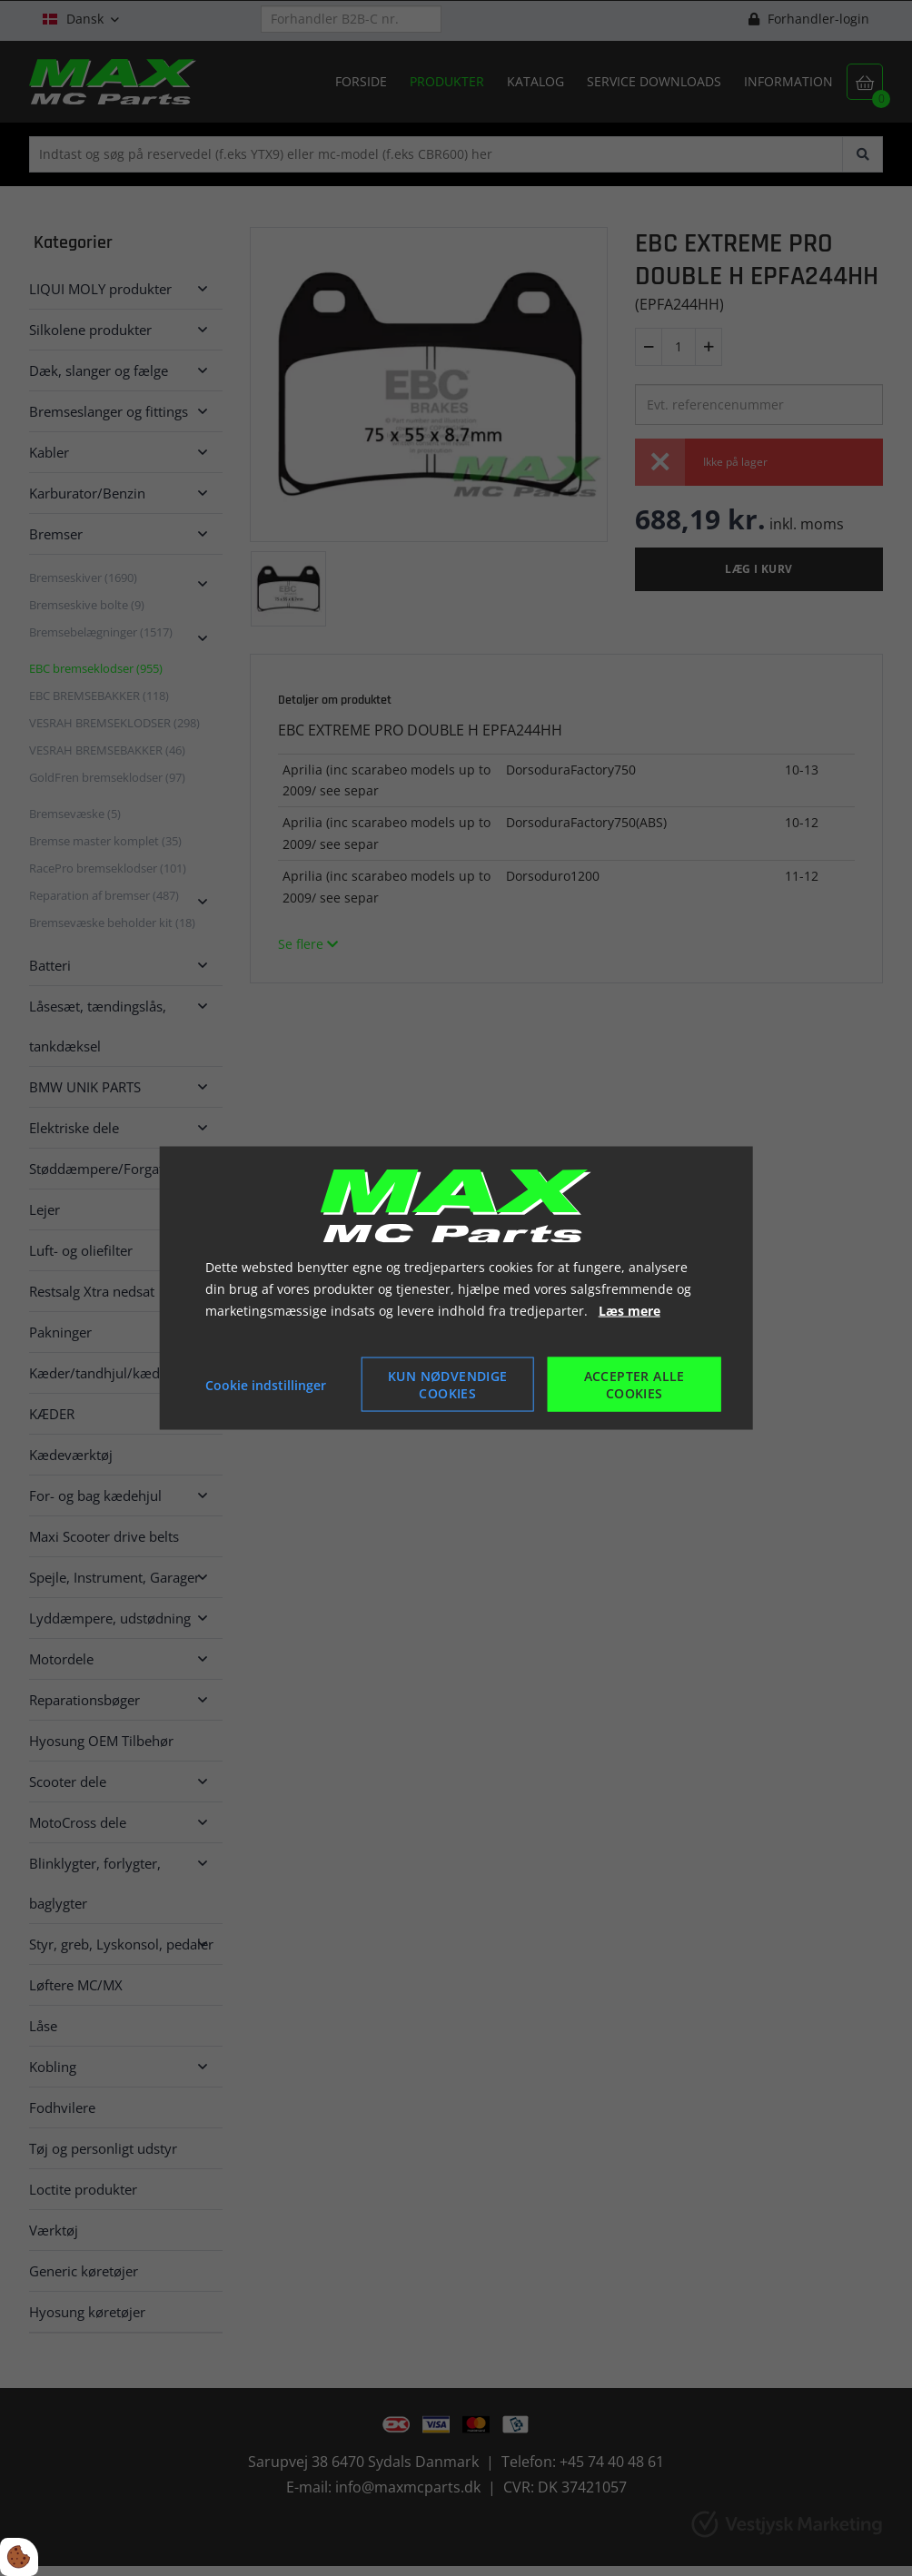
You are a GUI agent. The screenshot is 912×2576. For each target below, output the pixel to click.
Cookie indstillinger (265, 1384)
